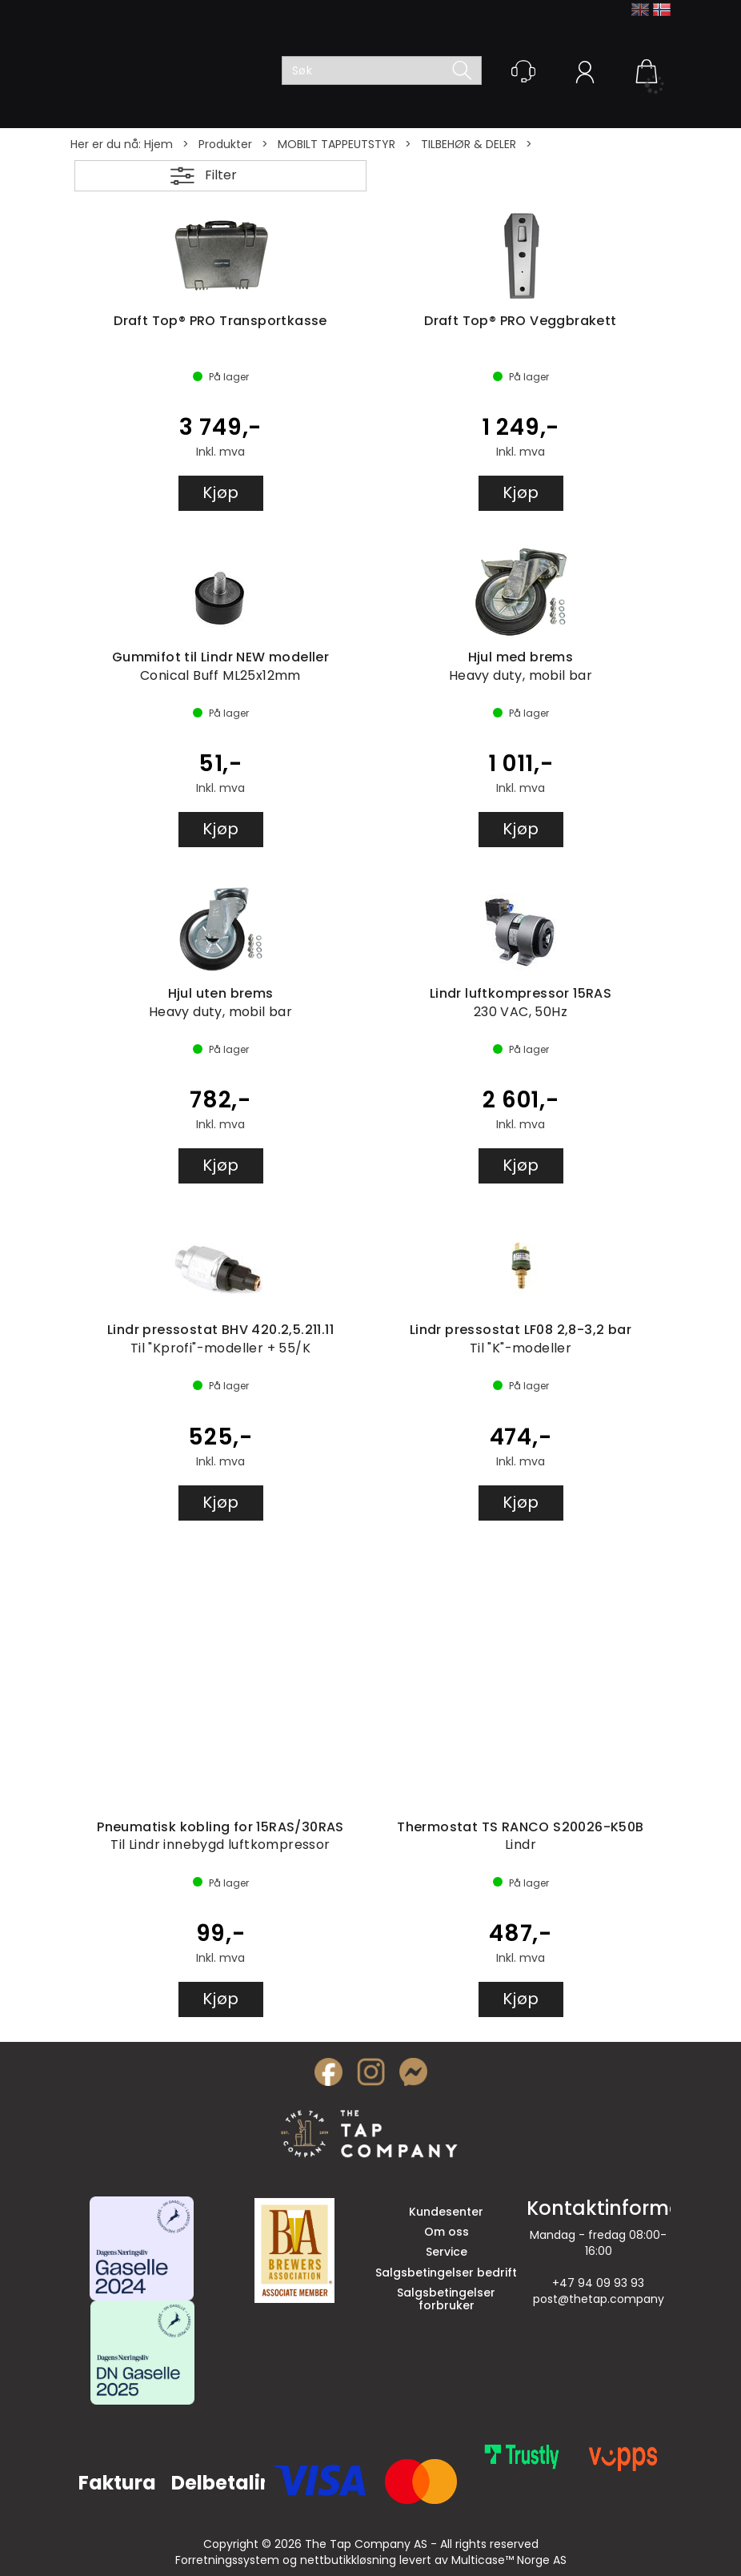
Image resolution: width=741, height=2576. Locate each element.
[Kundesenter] (523, 71)
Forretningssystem (227, 2560)
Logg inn (585, 74)
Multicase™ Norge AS (509, 2560)
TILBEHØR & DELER (468, 144)
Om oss (446, 2232)
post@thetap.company (598, 2299)
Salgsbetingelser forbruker (446, 2299)
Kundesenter (446, 2212)
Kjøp (220, 492)
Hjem (158, 144)
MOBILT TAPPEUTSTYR (336, 144)
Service (446, 2252)
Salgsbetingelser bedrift (446, 2273)
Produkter (225, 144)
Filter (221, 175)
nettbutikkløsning (348, 2560)
